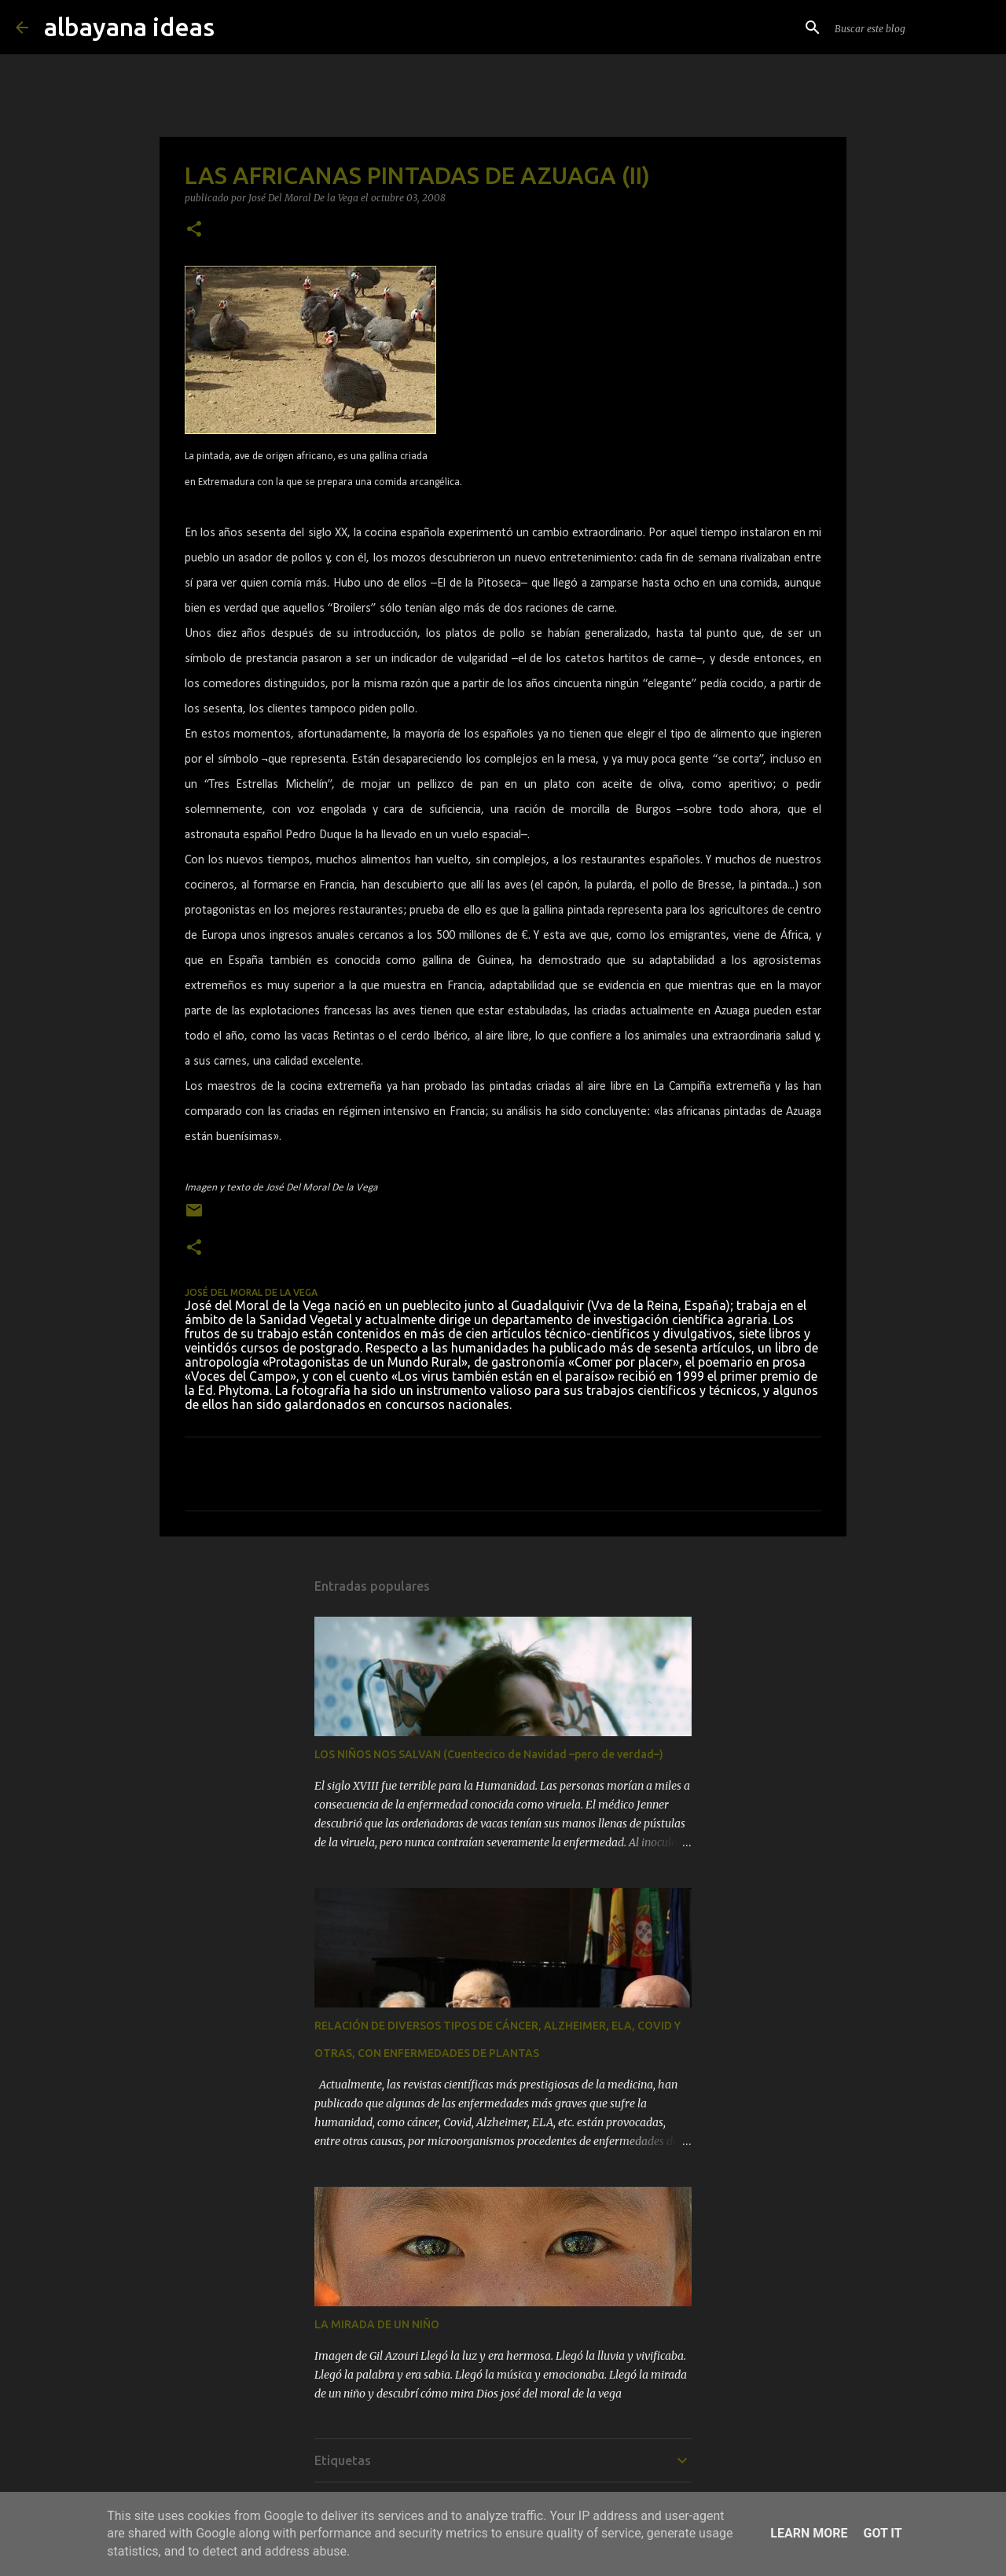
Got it (882, 2533)
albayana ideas (129, 27)
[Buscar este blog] (910, 27)
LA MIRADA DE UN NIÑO (376, 2324)
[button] (194, 230)
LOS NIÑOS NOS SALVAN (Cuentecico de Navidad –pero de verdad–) (488, 1754)
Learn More (808, 2533)
